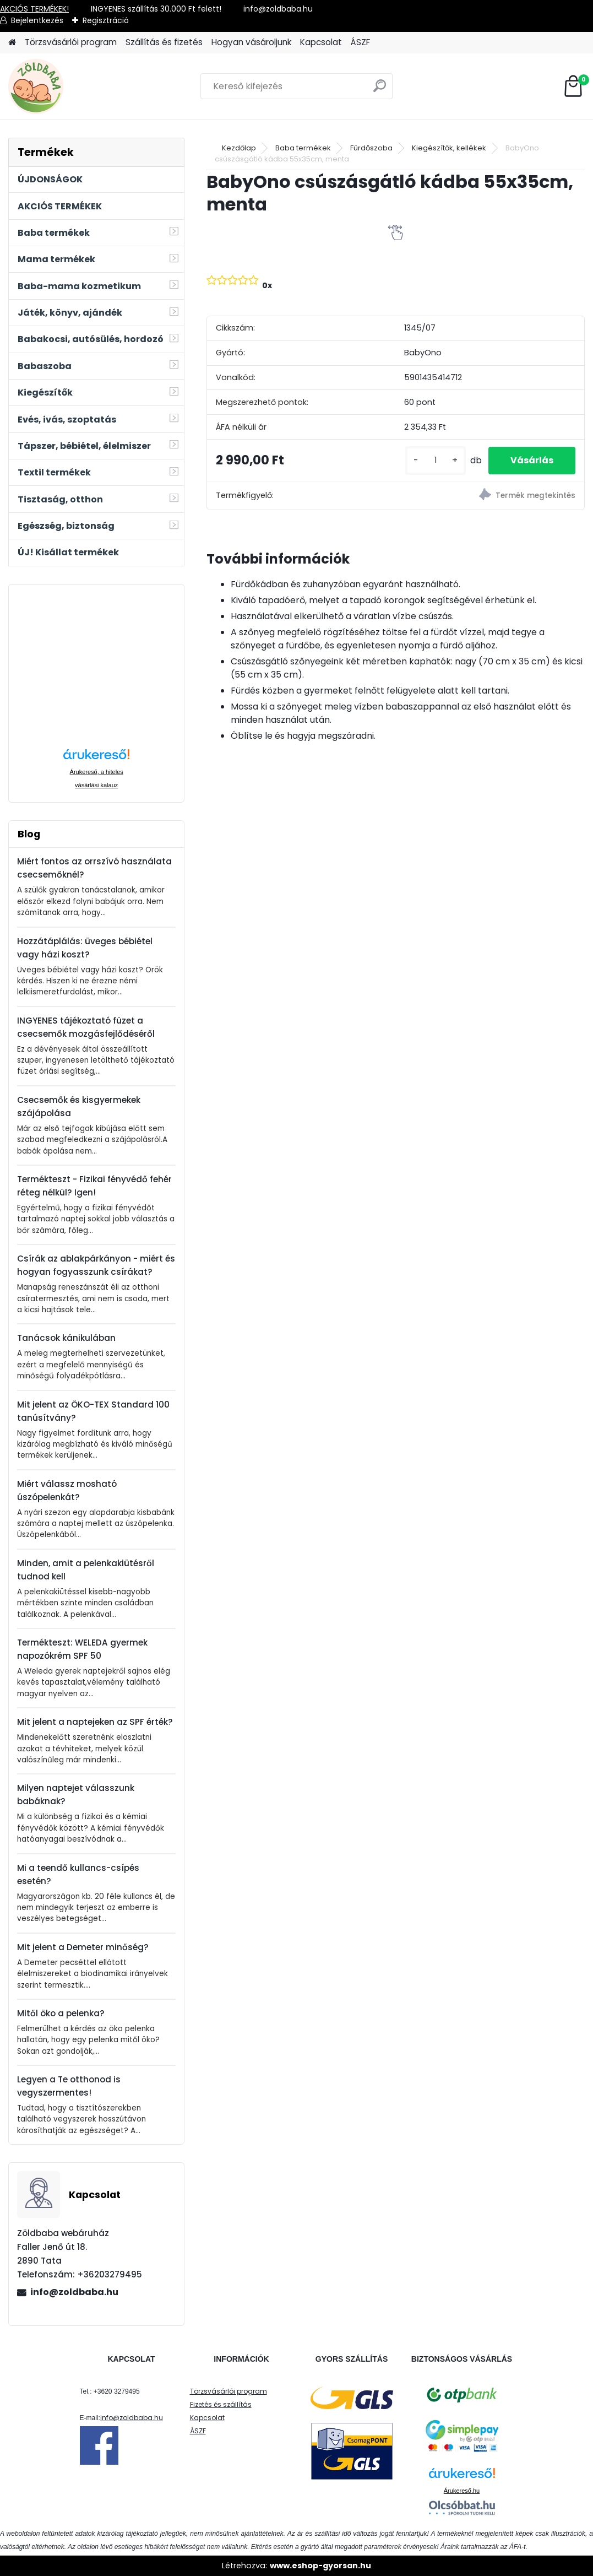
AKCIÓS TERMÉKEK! (34, 8)
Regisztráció (106, 20)
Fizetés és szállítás (221, 2404)
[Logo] (84, 86)
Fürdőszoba (371, 148)
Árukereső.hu (462, 2490)
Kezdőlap (239, 148)
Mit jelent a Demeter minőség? (83, 1947)
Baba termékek (303, 148)
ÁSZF (360, 42)
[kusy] (435, 460)
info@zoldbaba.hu (74, 2292)
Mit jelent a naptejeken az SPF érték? (95, 1722)
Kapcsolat (321, 42)
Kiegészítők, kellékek (449, 148)
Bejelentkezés (37, 20)
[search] (379, 90)
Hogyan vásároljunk (251, 42)
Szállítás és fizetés (164, 42)
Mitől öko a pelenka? (61, 2013)
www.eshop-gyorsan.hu (320, 2565)
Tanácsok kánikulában (66, 1338)
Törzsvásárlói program (71, 42)
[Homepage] (12, 42)
